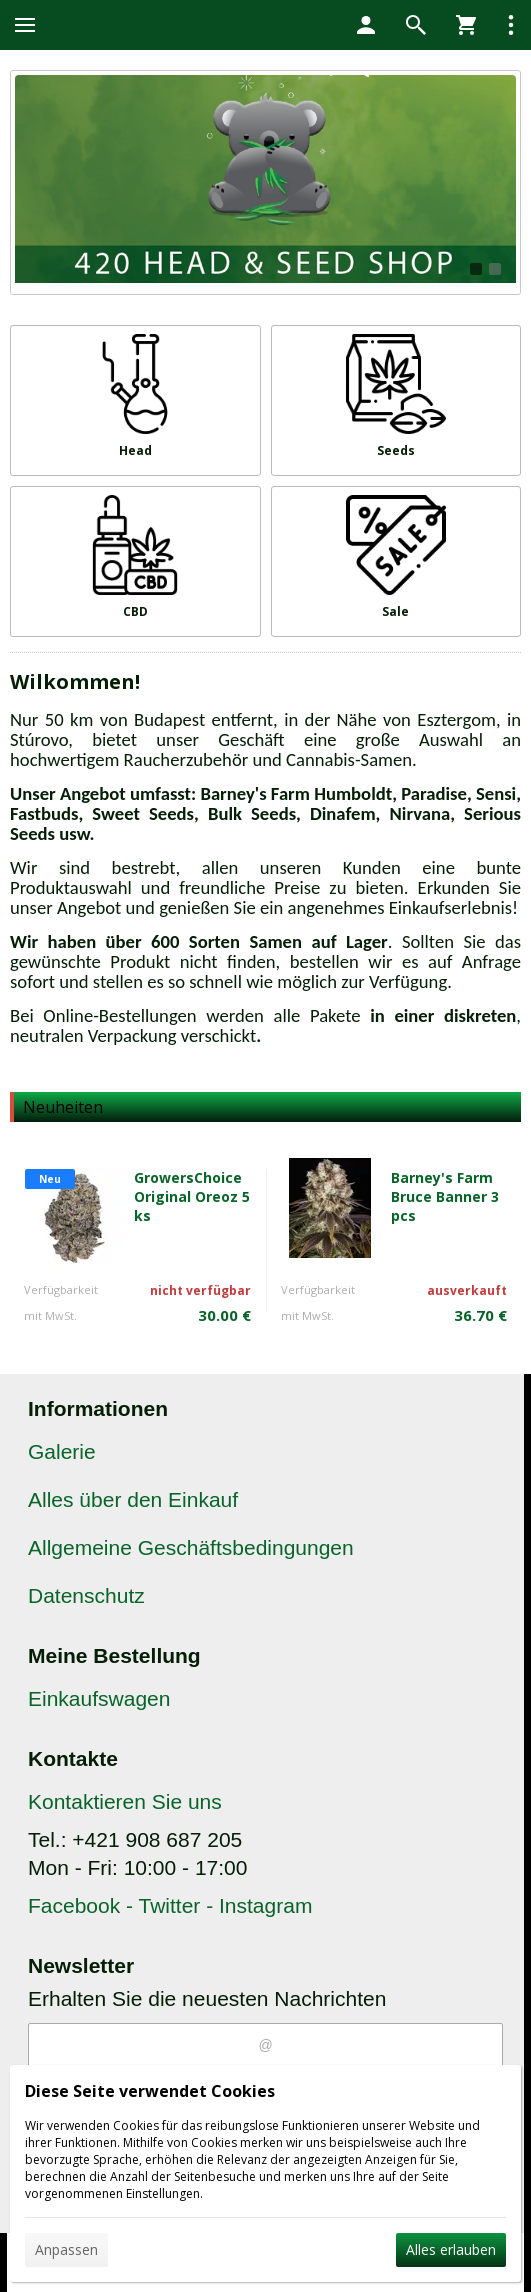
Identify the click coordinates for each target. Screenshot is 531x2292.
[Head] (135, 400)
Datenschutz (86, 1595)
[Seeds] (396, 400)
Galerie (62, 1451)
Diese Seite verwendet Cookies (150, 2091)
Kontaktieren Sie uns (125, 1801)
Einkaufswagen (99, 1698)
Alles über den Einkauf (133, 1499)
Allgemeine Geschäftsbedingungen (191, 1547)
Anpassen (66, 2249)
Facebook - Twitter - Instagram (170, 1905)
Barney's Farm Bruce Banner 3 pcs (445, 1196)
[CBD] (135, 561)
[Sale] (396, 561)
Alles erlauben (451, 2249)
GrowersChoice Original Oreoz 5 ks (192, 1196)
